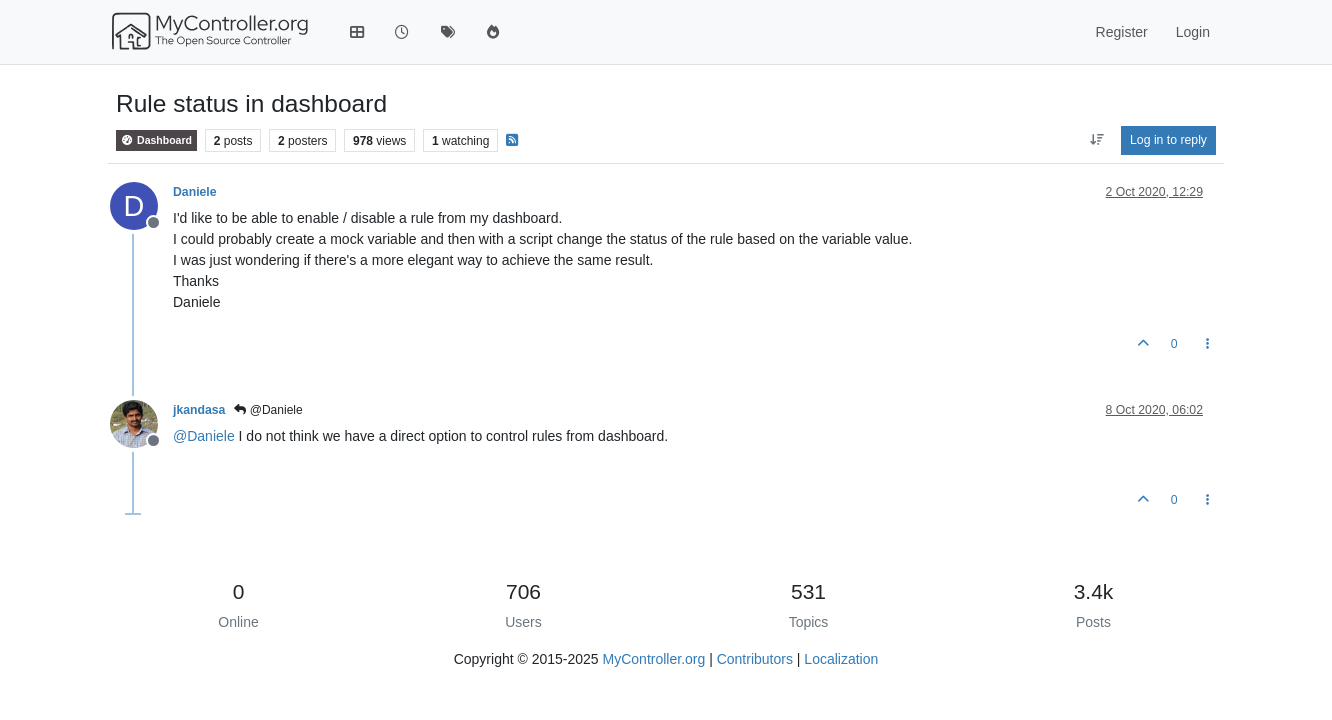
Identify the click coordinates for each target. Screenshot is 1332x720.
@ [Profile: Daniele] (204, 436)
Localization (841, 659)
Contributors (755, 659)
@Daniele (268, 410)
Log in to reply (1168, 140)
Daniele (195, 192)
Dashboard (156, 140)
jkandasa (199, 410)
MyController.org (654, 659)
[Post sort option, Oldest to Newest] (1096, 140)
